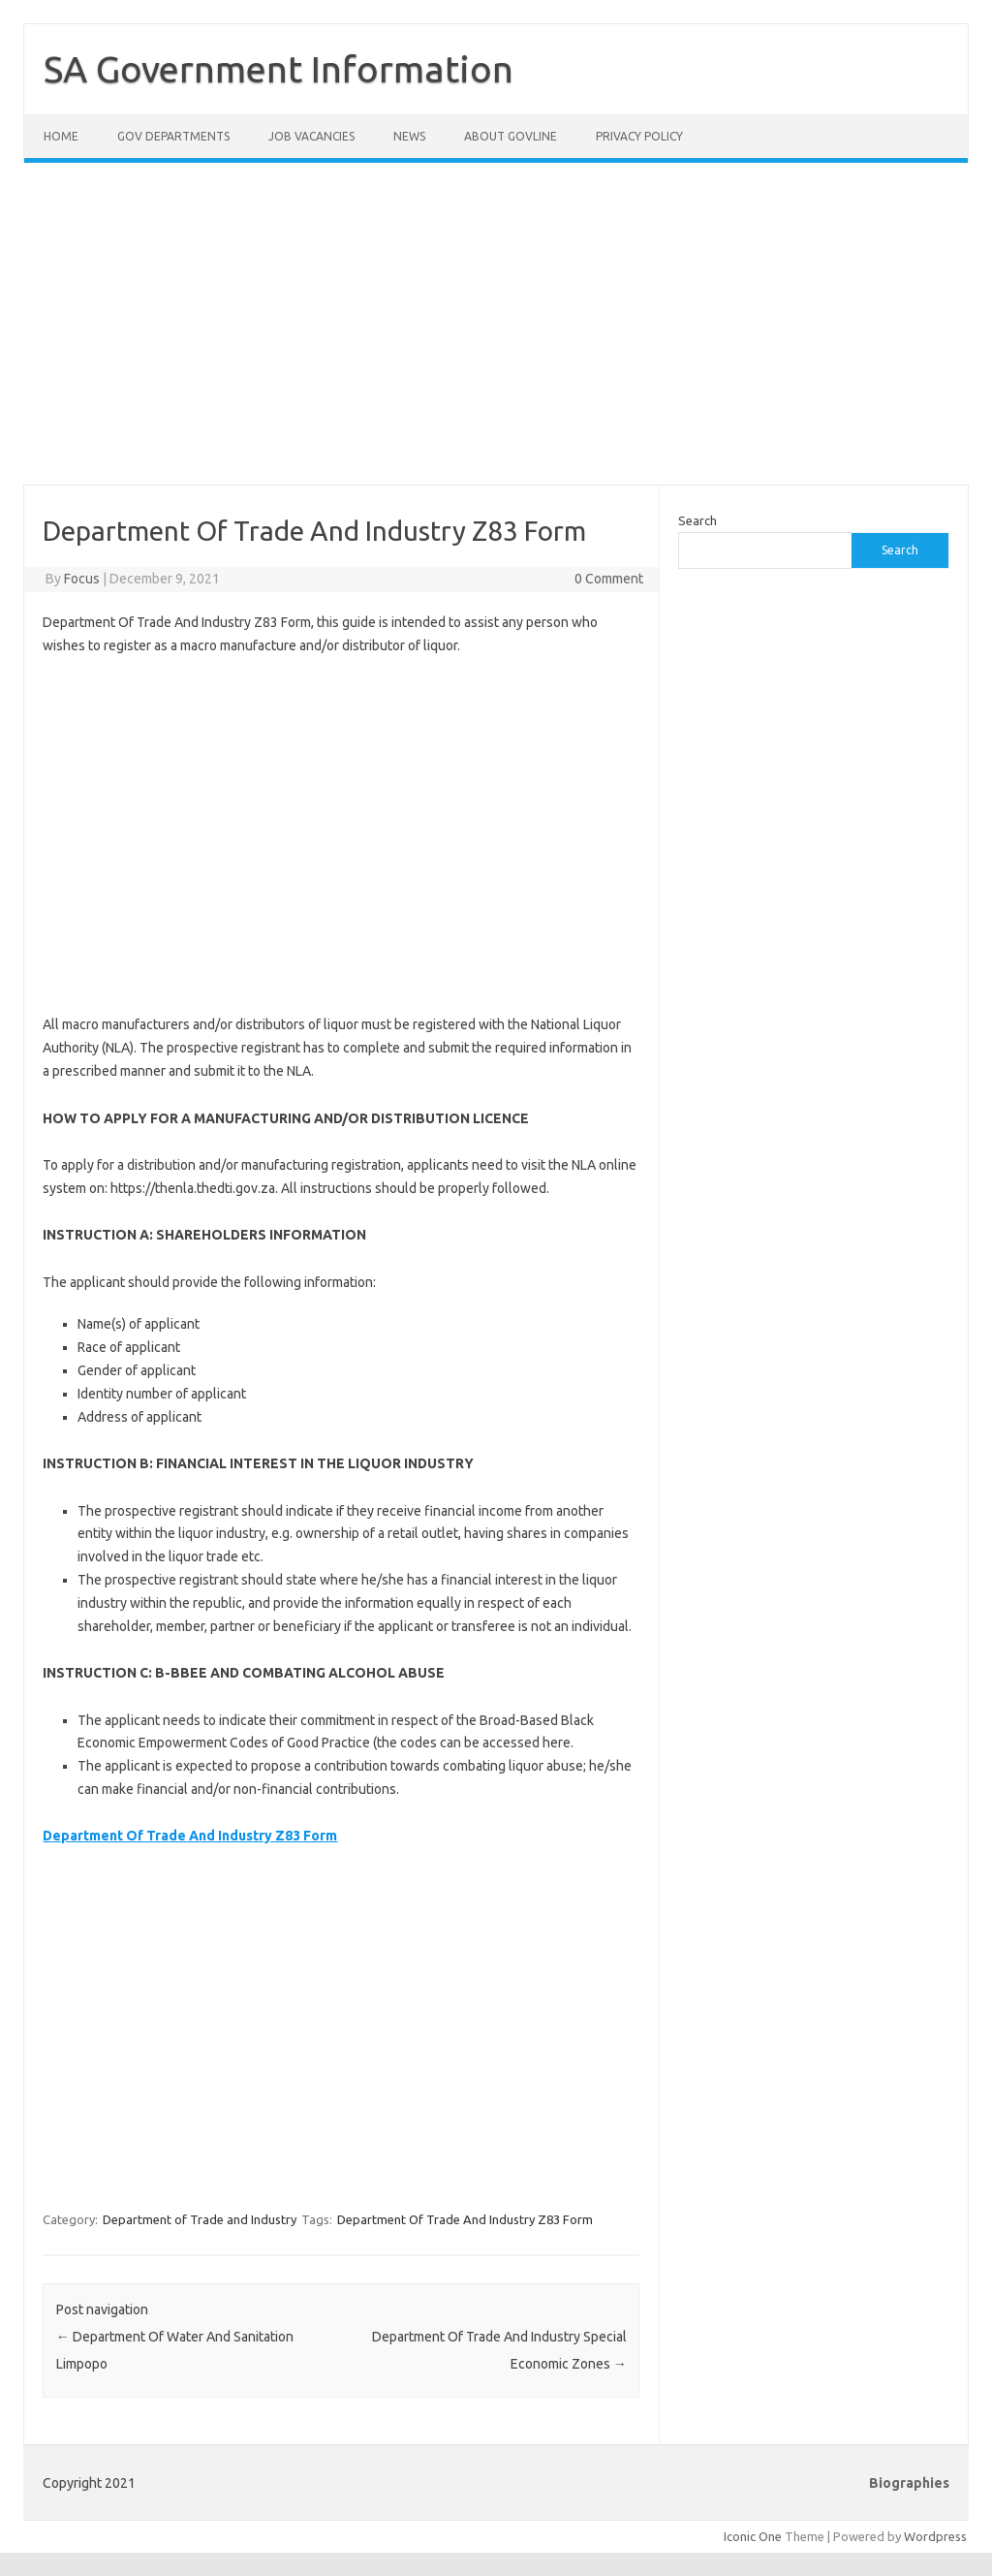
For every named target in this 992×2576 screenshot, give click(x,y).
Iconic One (753, 2536)
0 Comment (608, 578)
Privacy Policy (639, 136)
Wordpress (935, 2536)
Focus (82, 578)
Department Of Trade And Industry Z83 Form (465, 2219)
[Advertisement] (496, 335)
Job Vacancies (311, 136)
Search (697, 520)
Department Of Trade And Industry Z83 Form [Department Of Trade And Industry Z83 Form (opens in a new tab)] (190, 1835)
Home (61, 136)
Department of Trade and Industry (199, 2219)
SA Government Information (278, 68)
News (409, 136)
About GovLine (510, 136)
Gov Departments (173, 136)
